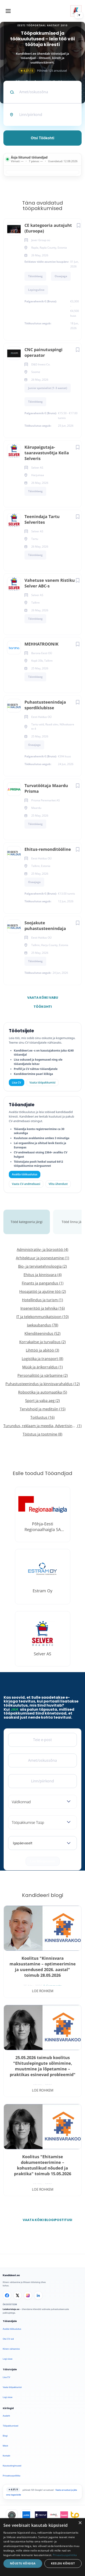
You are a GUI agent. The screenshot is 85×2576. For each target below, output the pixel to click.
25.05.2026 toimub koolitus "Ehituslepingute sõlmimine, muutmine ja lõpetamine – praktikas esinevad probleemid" (42, 2066)
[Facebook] (7, 2295)
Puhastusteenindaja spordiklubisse (45, 704)
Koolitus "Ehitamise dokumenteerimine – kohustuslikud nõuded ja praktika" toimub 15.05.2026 (42, 2165)
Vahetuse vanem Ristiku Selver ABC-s (49, 583)
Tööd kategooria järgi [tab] (27, 1222)
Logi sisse (7, 2359)
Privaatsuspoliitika (11, 2475)
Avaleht (6, 2416)
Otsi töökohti (42, 138)
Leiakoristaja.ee (11, 2309)
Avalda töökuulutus (24, 1174)
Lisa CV (16, 1082)
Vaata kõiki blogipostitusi (45, 2220)
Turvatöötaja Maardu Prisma (46, 788)
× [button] (80, 2523)
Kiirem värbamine (11, 2349)
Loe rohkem (42, 1991)
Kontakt (6, 2455)
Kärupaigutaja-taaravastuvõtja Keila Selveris (46, 452)
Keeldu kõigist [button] (63, 2563)
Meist (5, 2445)
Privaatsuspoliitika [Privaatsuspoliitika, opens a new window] (65, 2555)
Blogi (5, 2435)
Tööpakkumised (10, 2425)
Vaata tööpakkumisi (12, 2387)
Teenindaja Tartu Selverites (42, 519)
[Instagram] (28, 2295)
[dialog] (42, 2547)
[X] (17, 2295)
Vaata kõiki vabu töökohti (42, 998)
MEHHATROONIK (41, 644)
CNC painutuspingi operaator (43, 352)
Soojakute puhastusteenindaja (45, 925)
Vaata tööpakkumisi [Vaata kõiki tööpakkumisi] (42, 1082)
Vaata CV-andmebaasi (26, 1184)
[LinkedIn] (38, 2295)
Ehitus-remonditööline (47, 849)
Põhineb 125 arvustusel (42, 70)
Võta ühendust (58, 1184)
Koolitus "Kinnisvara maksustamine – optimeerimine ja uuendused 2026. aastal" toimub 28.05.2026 (43, 1966)
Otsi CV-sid (8, 2339)
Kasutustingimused (12, 2465)
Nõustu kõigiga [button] (23, 2563)
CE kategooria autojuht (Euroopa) (48, 228)
